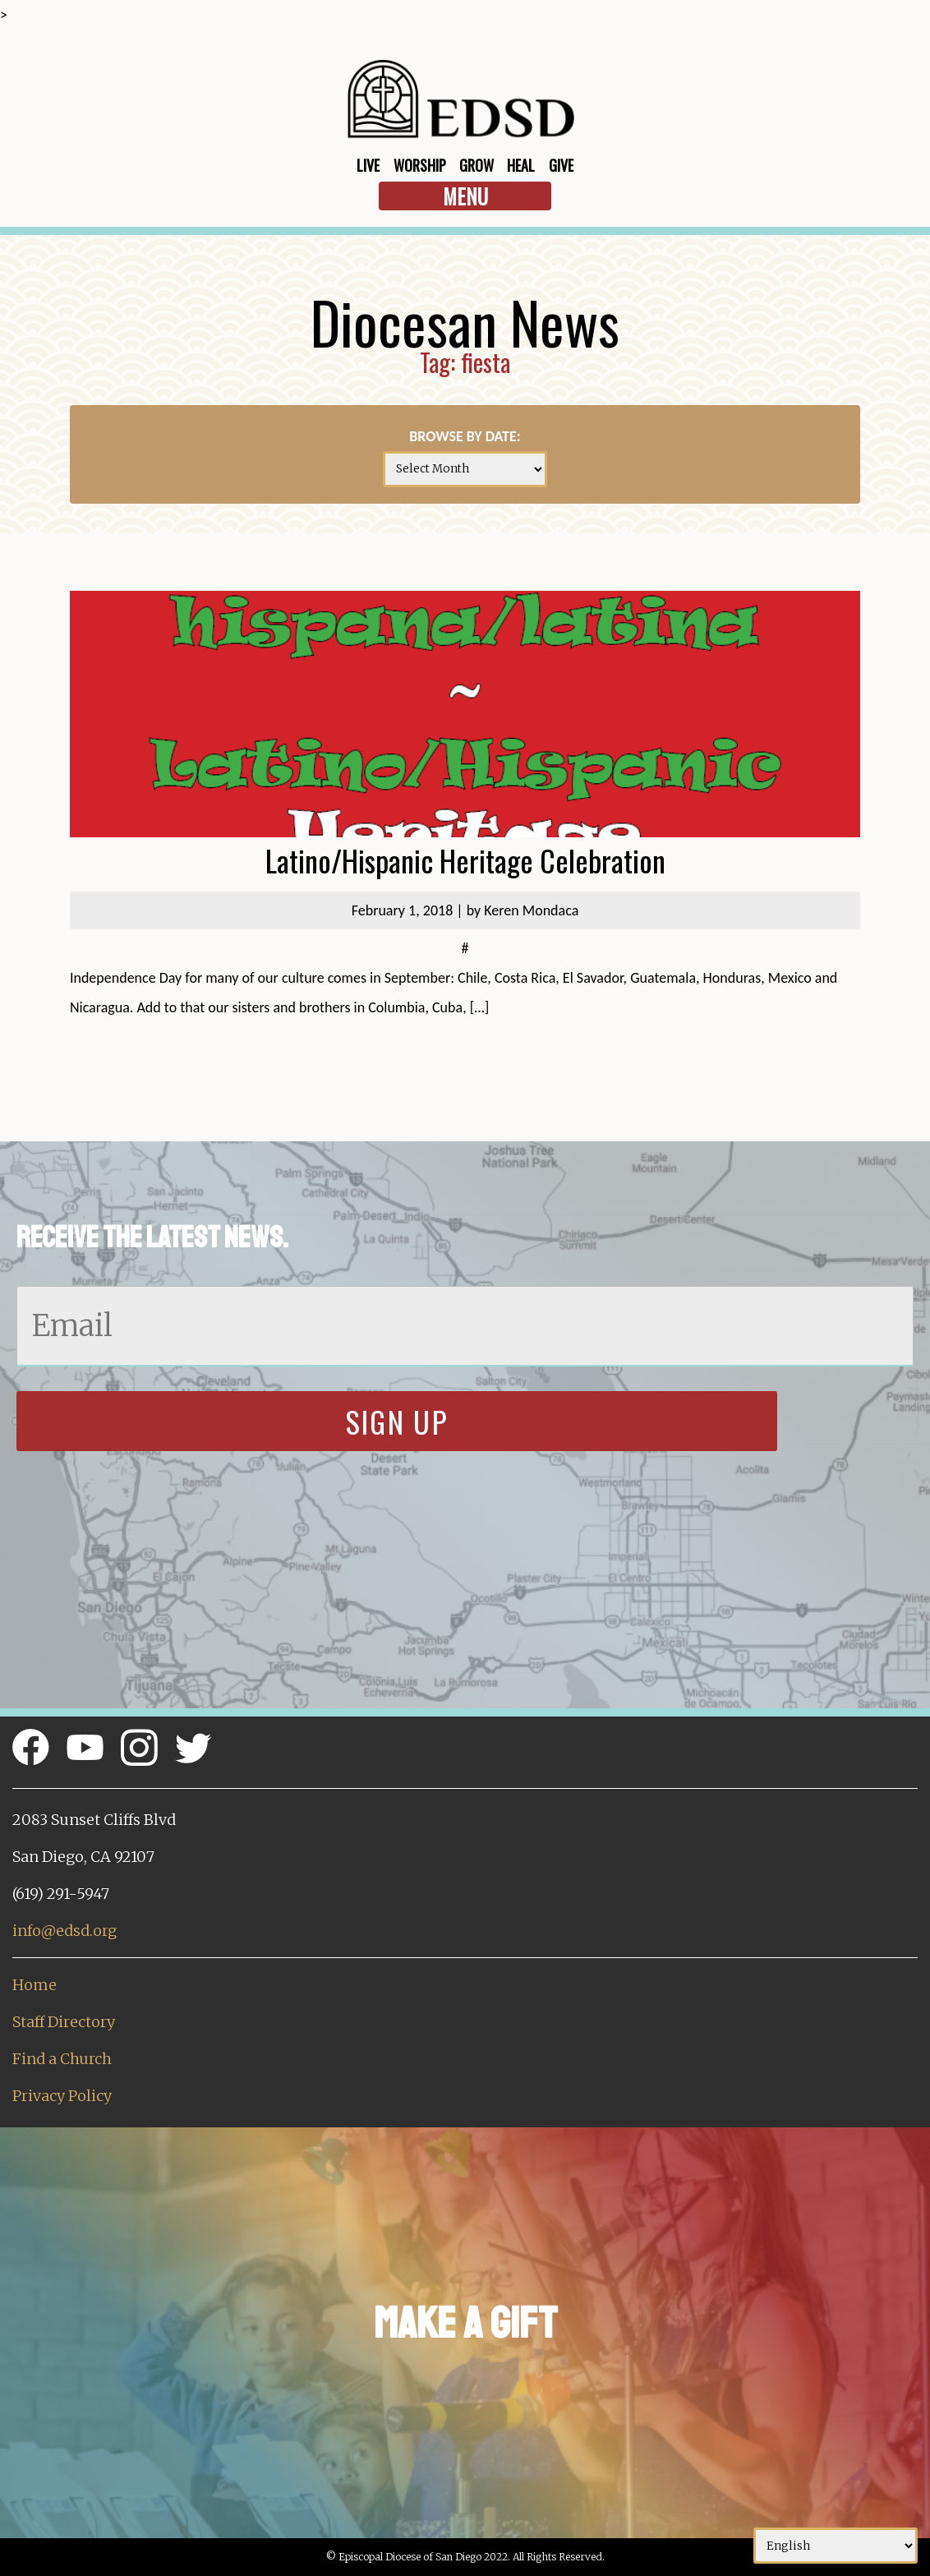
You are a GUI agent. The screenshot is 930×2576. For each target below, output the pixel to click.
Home (34, 1984)
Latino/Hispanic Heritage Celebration (465, 860)
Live (368, 165)
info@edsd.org (64, 1930)
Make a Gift (465, 2323)
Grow (476, 165)
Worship (420, 165)
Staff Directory (63, 2021)
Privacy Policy (62, 2095)
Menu (465, 196)
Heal (521, 165)
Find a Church (62, 2058)
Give (561, 165)
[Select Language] (835, 2546)
